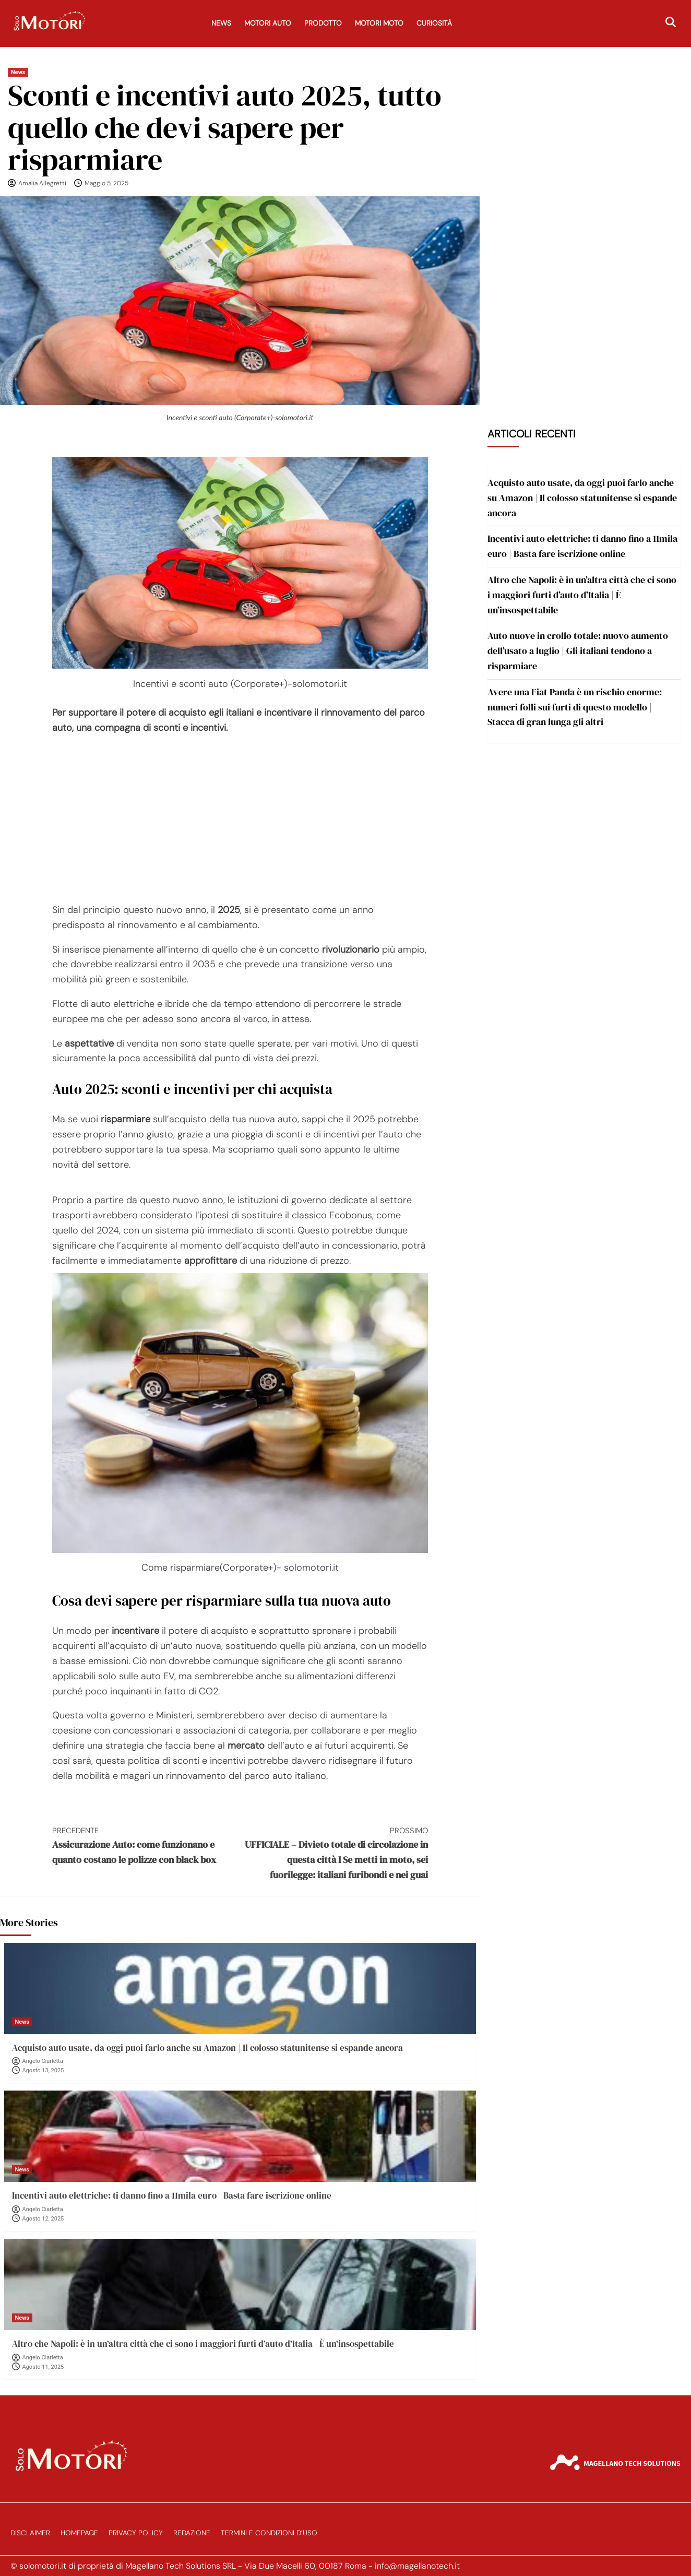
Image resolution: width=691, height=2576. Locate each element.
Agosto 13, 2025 (43, 2070)
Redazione (191, 2532)
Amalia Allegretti (42, 183)
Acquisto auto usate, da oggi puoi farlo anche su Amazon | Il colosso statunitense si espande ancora (207, 2047)
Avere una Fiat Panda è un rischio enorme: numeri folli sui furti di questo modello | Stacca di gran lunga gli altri (574, 707)
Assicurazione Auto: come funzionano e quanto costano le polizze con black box (146, 1845)
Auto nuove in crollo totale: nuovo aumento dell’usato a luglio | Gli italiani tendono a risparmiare (577, 650)
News (221, 23)
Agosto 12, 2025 (43, 2218)
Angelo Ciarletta (42, 2061)
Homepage (79, 2532)
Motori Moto (379, 23)
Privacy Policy (136, 2532)
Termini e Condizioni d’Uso (269, 2532)
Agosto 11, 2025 (43, 2367)
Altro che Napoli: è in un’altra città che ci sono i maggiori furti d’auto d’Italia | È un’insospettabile (203, 2343)
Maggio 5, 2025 (106, 183)
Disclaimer (30, 2532)
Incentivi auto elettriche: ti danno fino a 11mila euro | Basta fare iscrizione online (171, 2195)
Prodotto (323, 23)
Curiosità (434, 23)
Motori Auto (267, 23)
